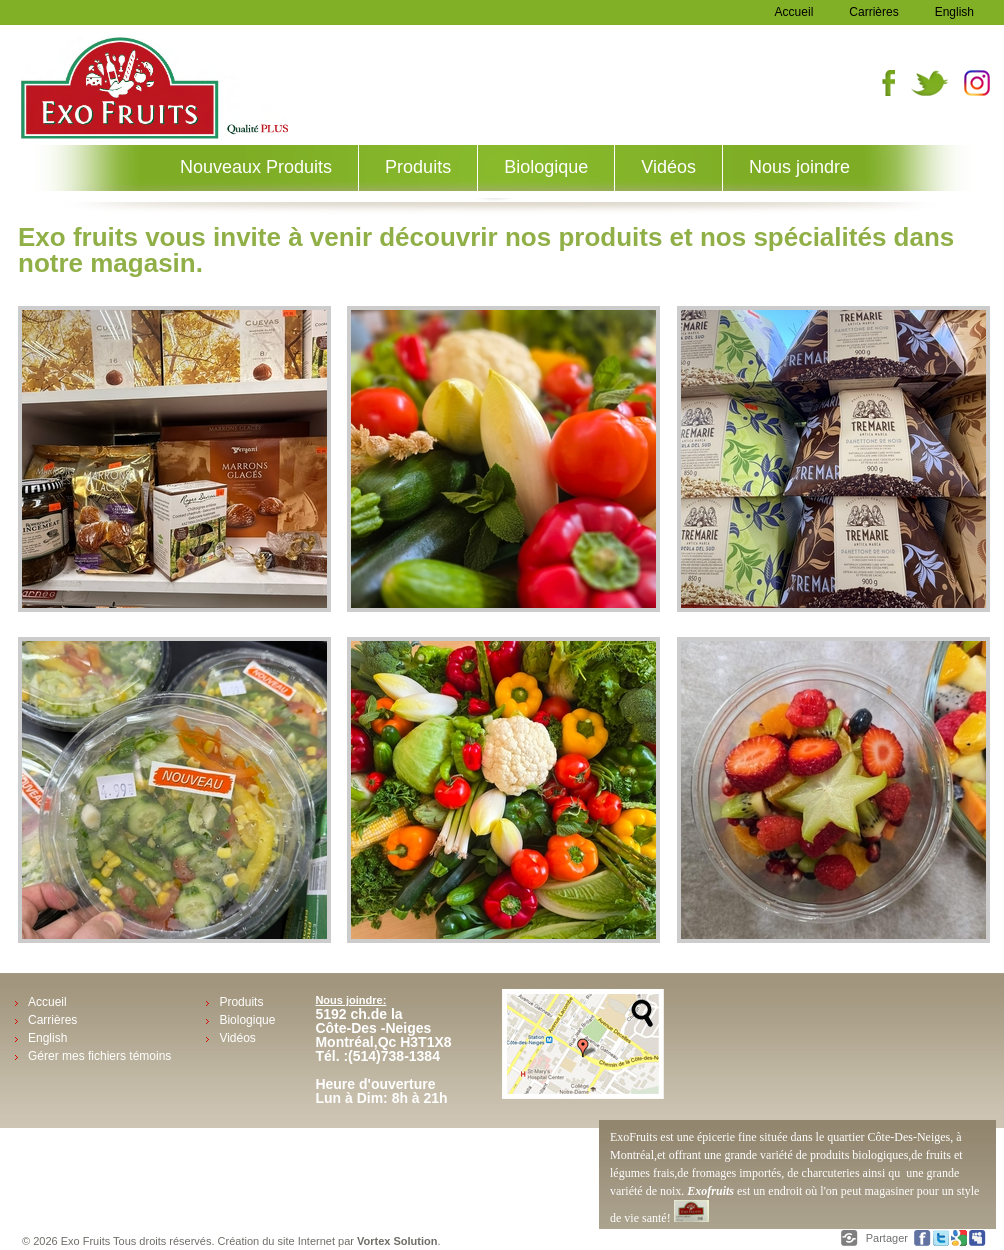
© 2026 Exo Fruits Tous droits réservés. (120, 1241)
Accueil (794, 12)
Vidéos (668, 167)
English (954, 12)
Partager (888, 1238)
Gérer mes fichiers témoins (99, 1056)
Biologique (546, 167)
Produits (418, 167)
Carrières (873, 12)
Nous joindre (799, 167)
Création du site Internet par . (329, 1241)
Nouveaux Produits (256, 167)
